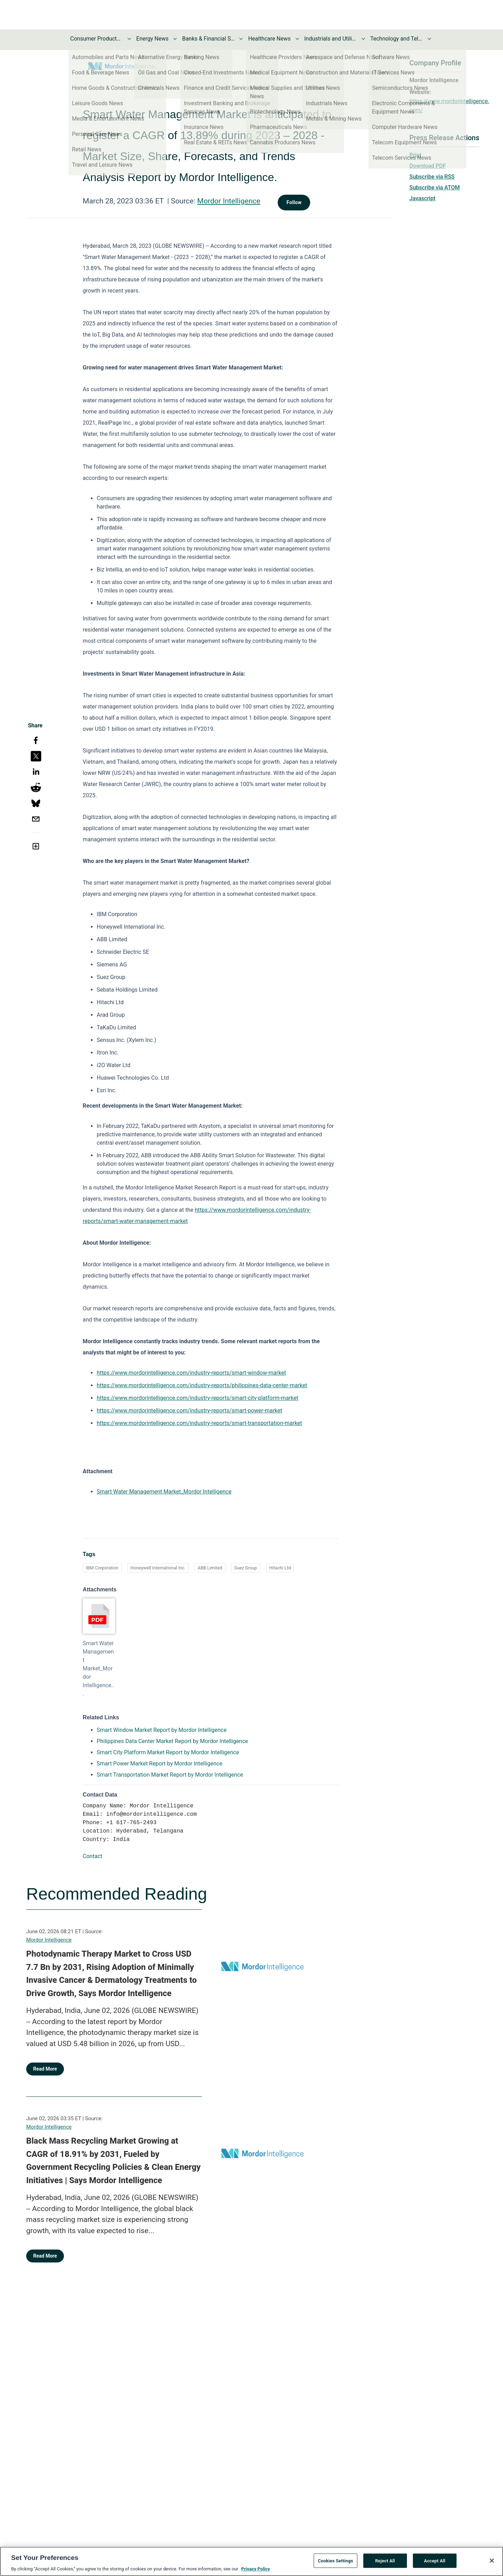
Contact (92, 1856)
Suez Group (245, 1567)
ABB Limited (210, 1567)
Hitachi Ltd (280, 1567)
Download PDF (427, 166)
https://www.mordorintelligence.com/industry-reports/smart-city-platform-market (197, 1398)
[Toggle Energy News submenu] (175, 38)
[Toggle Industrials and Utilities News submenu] (363, 38)
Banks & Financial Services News (208, 38)
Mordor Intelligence (229, 201)
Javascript (422, 198)
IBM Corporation (102, 1567)
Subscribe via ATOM (434, 187)
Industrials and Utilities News (330, 38)
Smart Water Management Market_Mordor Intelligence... (98, 1668)
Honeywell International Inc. (158, 1567)
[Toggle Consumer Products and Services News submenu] (129, 38)
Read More (45, 2069)
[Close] (492, 2563)
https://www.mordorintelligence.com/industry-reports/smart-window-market (191, 1372)
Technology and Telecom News (396, 38)
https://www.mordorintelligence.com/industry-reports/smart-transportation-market (199, 1423)
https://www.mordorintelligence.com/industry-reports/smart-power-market (189, 1410)
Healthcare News (269, 38)
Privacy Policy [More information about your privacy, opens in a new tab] (255, 2572)
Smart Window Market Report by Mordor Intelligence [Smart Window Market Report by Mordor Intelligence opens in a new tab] (162, 1730)
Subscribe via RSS (432, 176)
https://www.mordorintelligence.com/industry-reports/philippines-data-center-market (202, 1385)
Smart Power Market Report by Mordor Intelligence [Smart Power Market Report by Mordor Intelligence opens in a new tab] (160, 1763)
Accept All (434, 2564)
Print (415, 155)
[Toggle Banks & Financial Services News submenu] (241, 38)
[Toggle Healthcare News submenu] (297, 38)
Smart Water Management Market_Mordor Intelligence (164, 1491)
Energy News (152, 38)
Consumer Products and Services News (96, 38)
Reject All (385, 2564)
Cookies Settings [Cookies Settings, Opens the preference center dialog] (335, 2564)
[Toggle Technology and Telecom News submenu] (429, 38)
